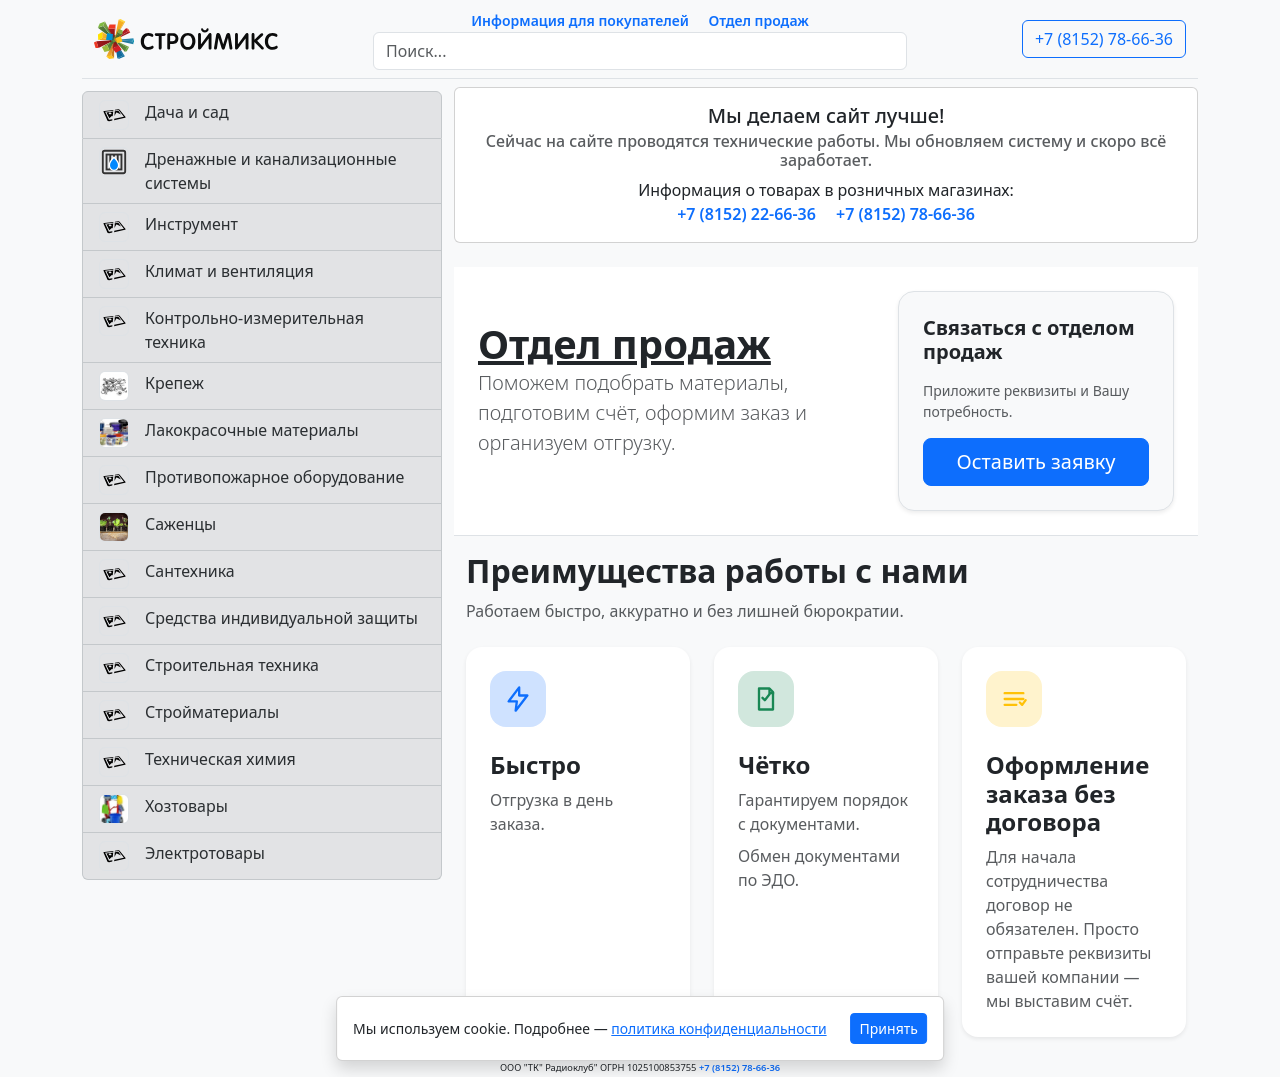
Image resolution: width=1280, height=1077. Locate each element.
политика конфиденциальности (718, 1028)
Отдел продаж (759, 20)
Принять (889, 1028)
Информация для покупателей (580, 20)
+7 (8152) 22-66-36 (748, 214)
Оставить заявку (1035, 461)
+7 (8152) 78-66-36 (1104, 39)
